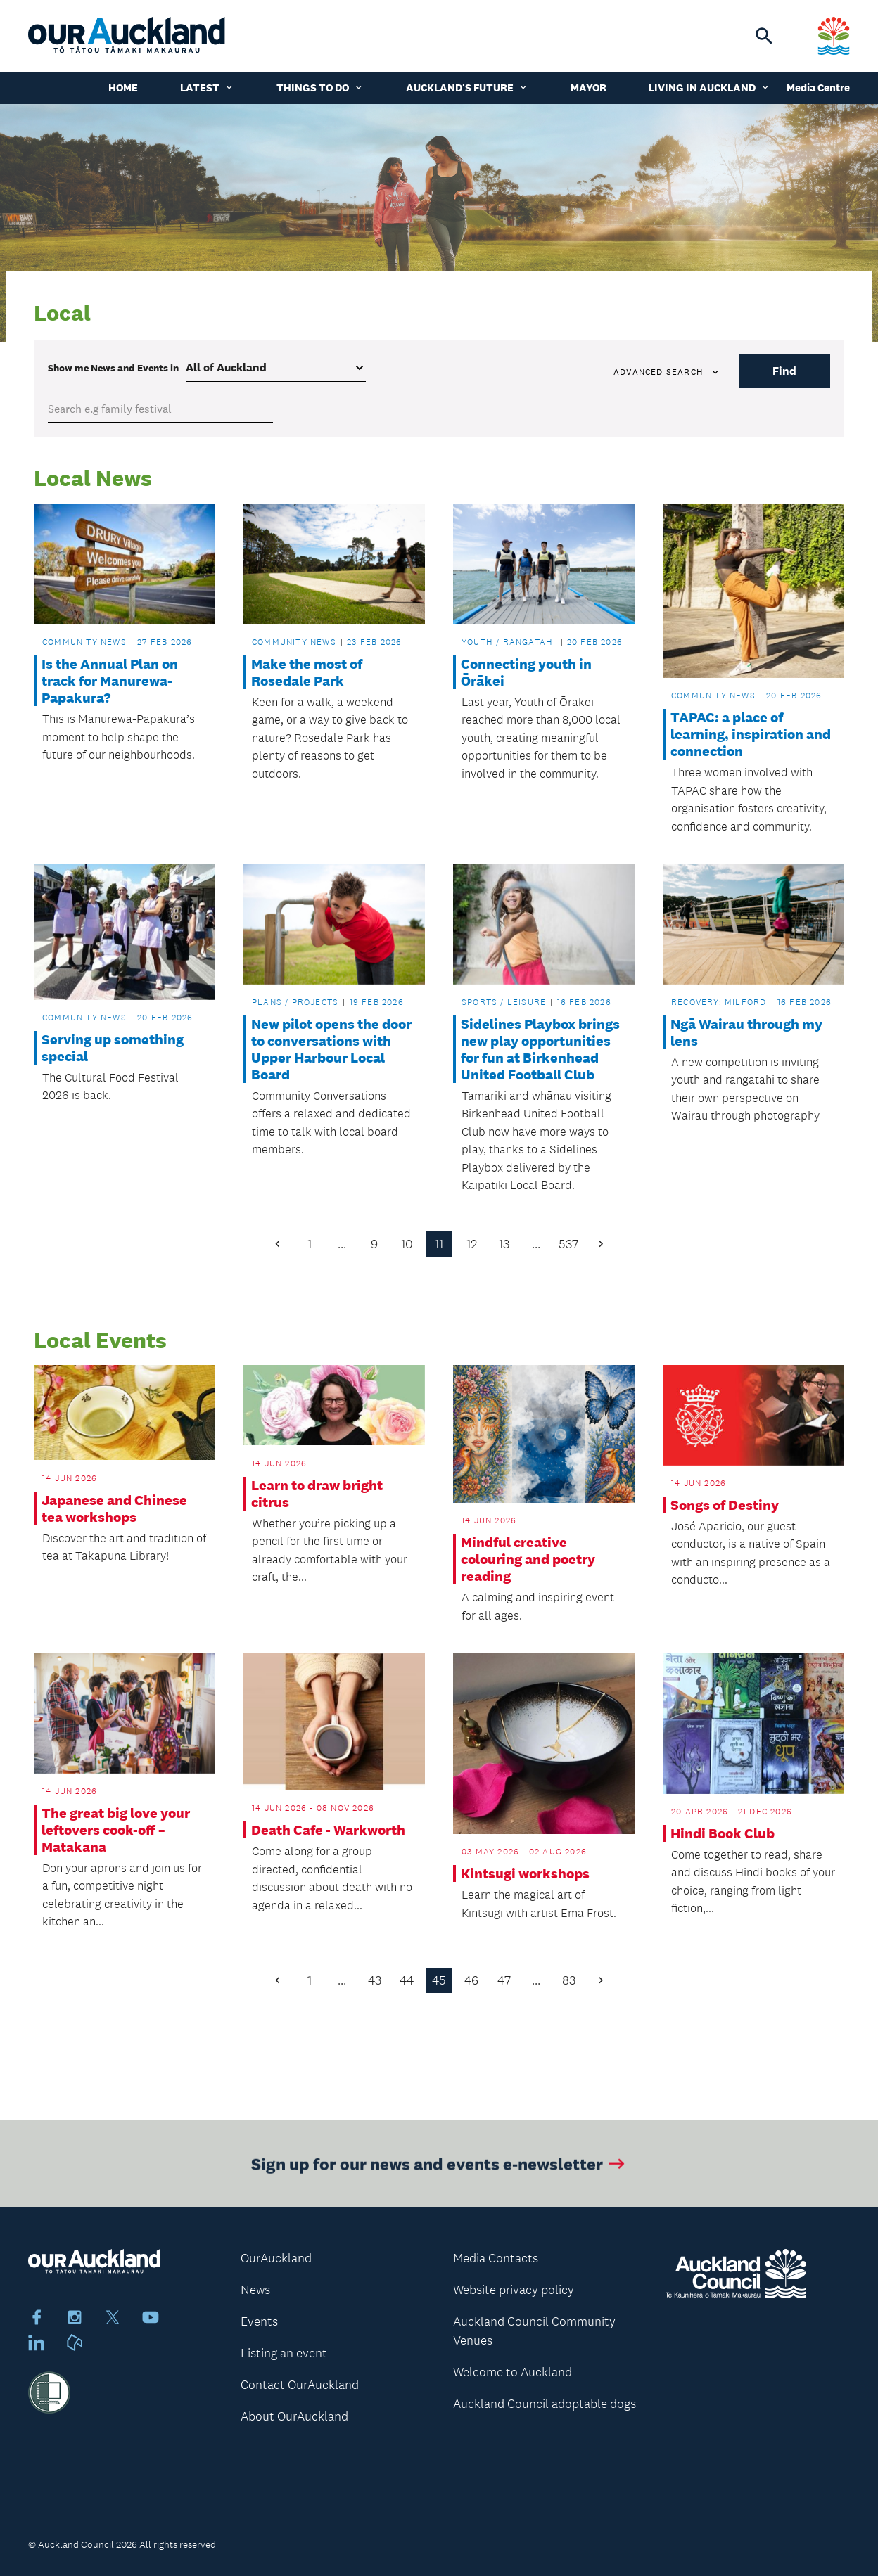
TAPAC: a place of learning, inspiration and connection (750, 734)
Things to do (320, 87)
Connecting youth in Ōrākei (526, 672)
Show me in (113, 367)
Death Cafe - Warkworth (328, 1829)
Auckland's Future (467, 87)
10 (407, 1244)
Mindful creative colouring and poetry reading (528, 1559)
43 (374, 1980)
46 (471, 1980)
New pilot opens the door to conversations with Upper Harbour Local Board (331, 1049)
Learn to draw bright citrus (317, 1494)
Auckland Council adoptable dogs (544, 2403)
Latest (207, 87)
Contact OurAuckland (300, 2384)
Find (784, 371)
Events (259, 2321)
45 (439, 1980)
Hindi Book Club (722, 1833)
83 (568, 1980)
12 (471, 1244)
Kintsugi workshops (525, 1873)
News (255, 2290)
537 (568, 1244)
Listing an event (284, 2353)
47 (504, 1980)
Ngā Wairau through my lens (746, 1032)
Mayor (588, 87)
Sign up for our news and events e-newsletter (439, 2168)
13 (504, 1244)
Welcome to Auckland (512, 2372)
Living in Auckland (709, 87)
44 (407, 1980)
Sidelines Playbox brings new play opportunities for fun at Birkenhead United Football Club (540, 1049)
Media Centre (818, 87)
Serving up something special (113, 1048)
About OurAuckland (294, 2416)
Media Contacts (495, 2258)
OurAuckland (276, 2258)
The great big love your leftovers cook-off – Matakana (116, 1830)
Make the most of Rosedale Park (306, 672)
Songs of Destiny (724, 1505)
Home (123, 87)
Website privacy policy (513, 2290)
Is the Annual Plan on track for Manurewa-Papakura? (110, 680)
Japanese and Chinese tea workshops (114, 1508)
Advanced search (666, 372)
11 (439, 1244)
